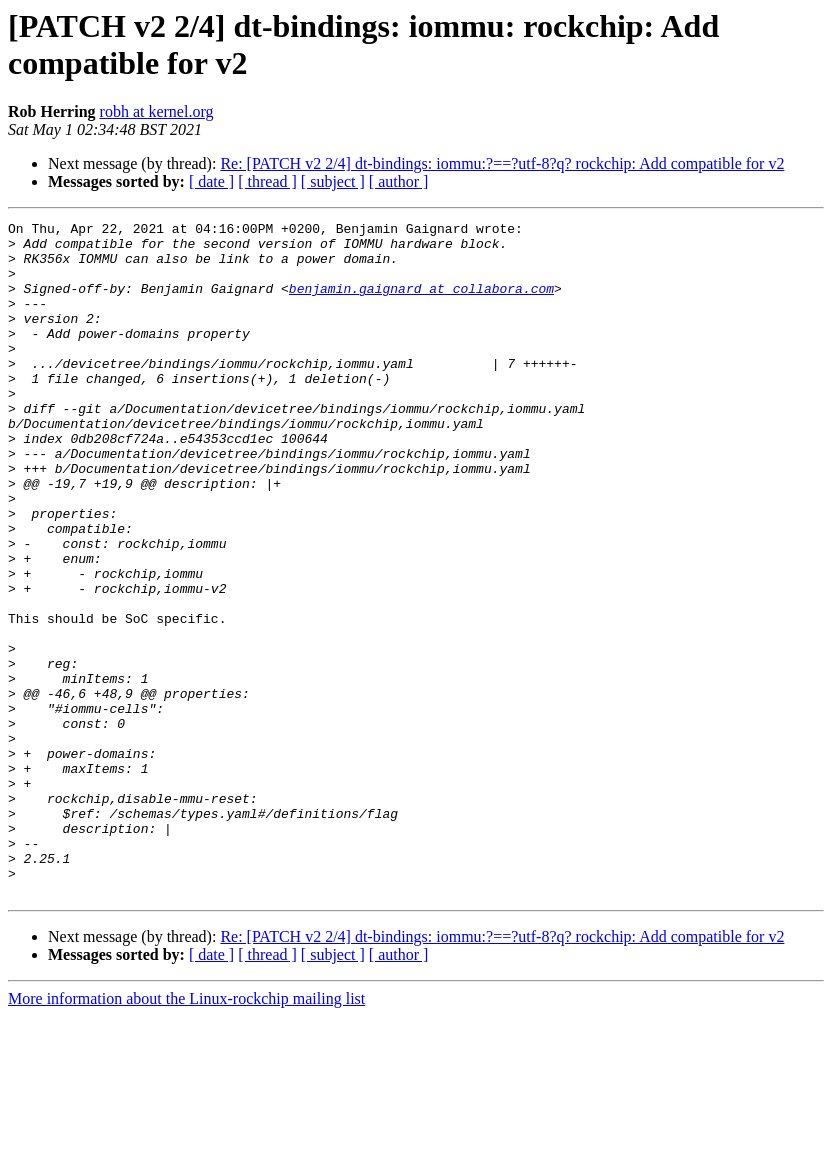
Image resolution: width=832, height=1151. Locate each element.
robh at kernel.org (157, 111)
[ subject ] (333, 181)
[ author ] (399, 181)
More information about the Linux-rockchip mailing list (186, 1133)
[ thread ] (267, 181)
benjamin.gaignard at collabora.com (421, 303)
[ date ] (211, 181)
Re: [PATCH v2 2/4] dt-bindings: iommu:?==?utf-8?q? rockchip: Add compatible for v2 (502, 163)
